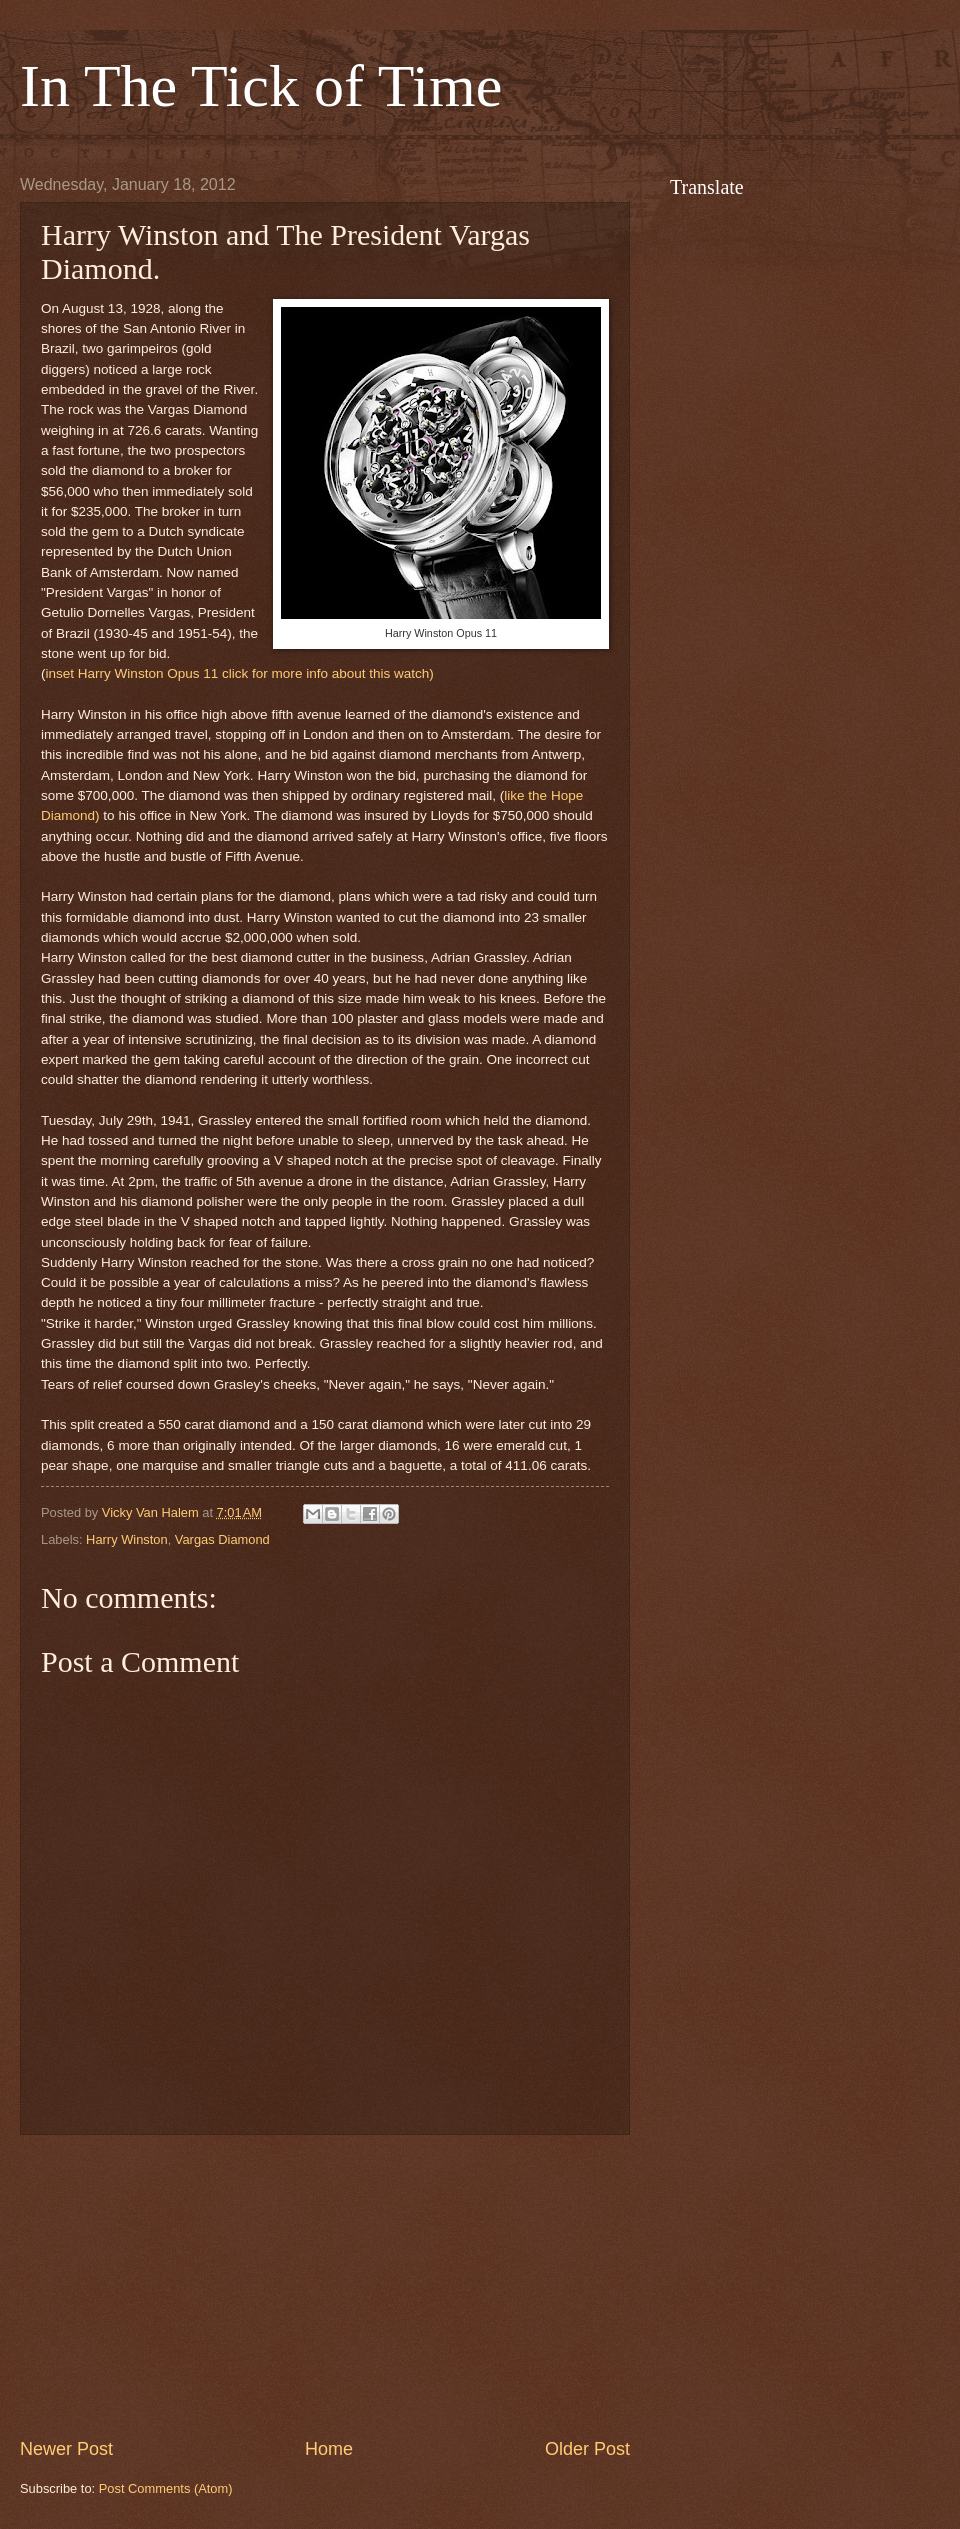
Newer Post (66, 2449)
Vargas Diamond (222, 1539)
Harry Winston (127, 1539)
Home (329, 2449)
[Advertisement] (325, 2286)
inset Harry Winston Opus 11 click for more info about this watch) (240, 673)
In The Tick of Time (261, 86)
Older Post (587, 2449)
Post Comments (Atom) (166, 2488)
